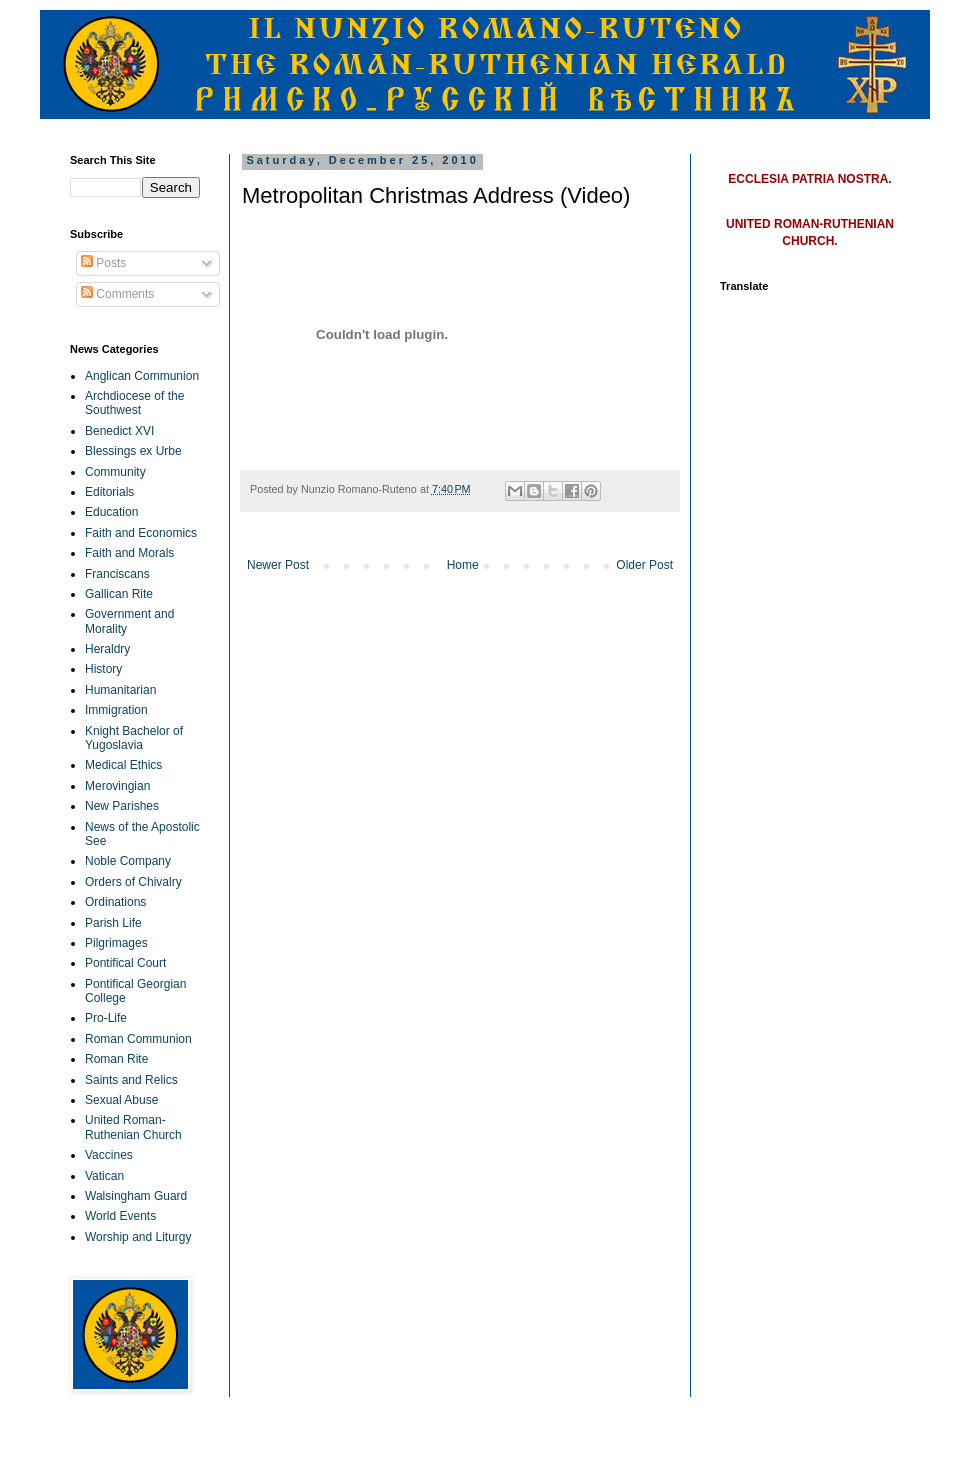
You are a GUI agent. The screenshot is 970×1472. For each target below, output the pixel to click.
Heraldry (107, 649)
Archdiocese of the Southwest (134, 403)
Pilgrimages (116, 943)
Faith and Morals (129, 553)
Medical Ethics (123, 765)
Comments (117, 294)
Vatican (104, 1176)
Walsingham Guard (136, 1196)
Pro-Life (106, 1018)
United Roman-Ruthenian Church (133, 1127)
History (103, 669)
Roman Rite (116, 1059)
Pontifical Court (125, 963)
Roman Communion (138, 1039)
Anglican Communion (142, 376)
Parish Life (113, 923)
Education (111, 512)
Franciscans (117, 574)
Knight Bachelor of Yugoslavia (134, 738)
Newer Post (278, 565)
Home (463, 565)
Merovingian (117, 786)
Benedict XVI (119, 431)
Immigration (116, 710)
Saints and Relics (131, 1080)
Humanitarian (120, 690)
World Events (120, 1216)
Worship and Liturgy (138, 1237)
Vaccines (109, 1155)
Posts (103, 263)
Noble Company (128, 861)
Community (115, 472)
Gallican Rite (119, 594)
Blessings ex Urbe (133, 451)
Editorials (109, 492)
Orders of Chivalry (133, 882)
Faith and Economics (141, 533)
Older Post (644, 565)
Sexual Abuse (121, 1100)
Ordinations (115, 902)
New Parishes (122, 806)
